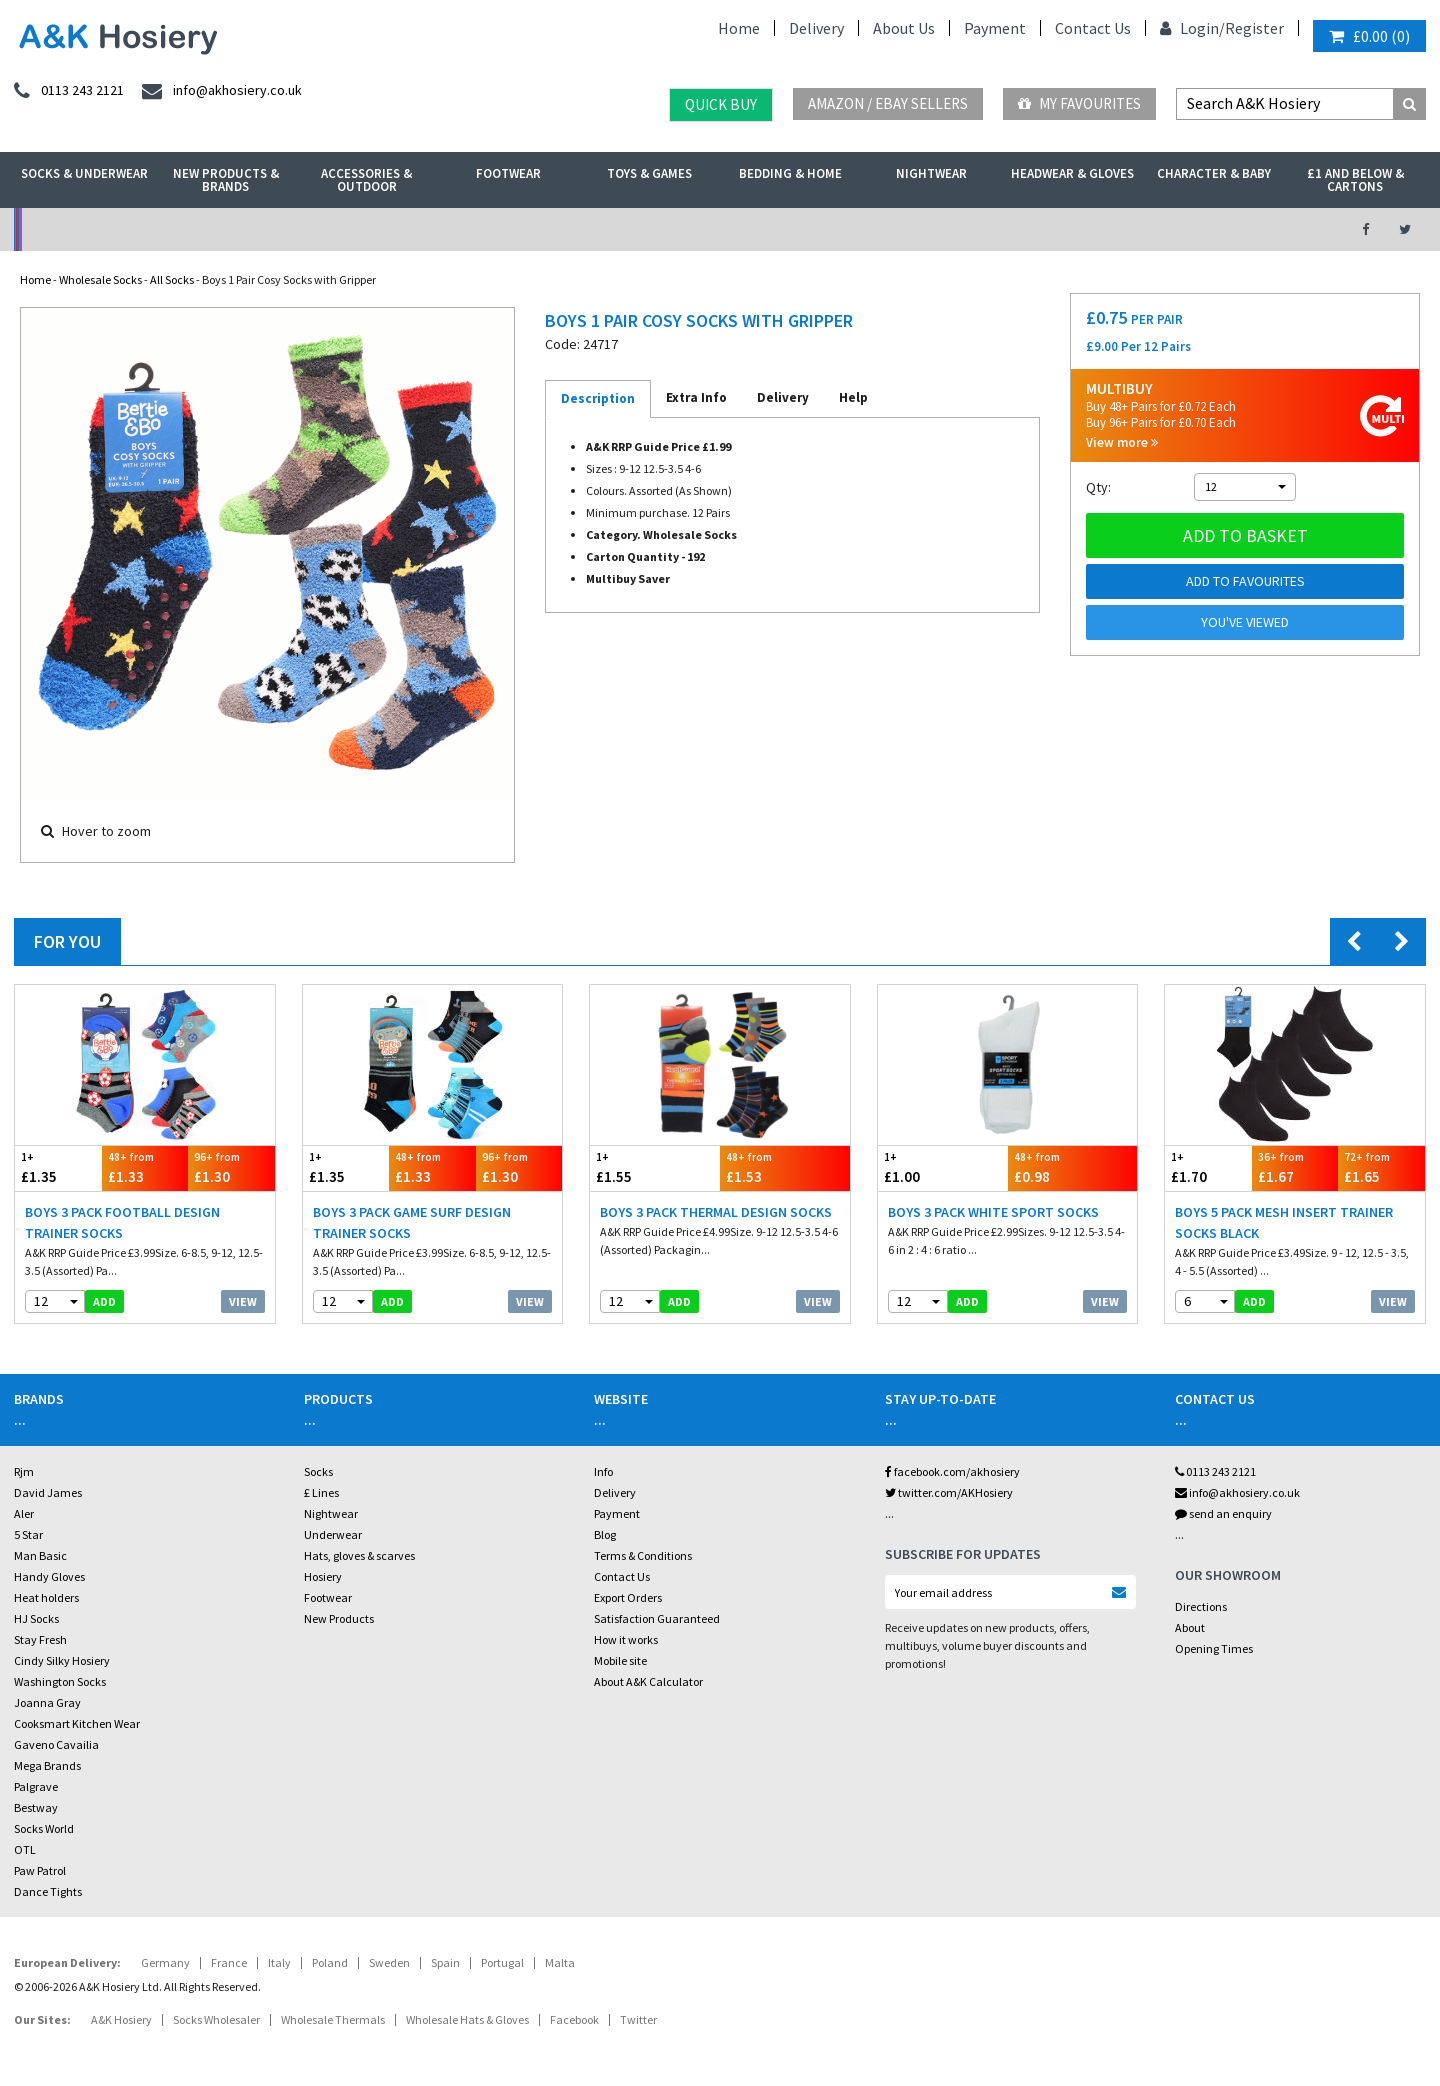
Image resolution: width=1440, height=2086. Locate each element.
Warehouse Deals (825, 229)
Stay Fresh (40, 1639)
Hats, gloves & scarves (359, 1555)
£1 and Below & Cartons (1355, 180)
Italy (279, 1962)
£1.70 (1208, 1167)
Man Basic (40, 1555)
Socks (318, 1471)
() (1369, 36)
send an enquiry (1223, 1513)
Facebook (574, 2019)
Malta (560, 1962)
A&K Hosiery (121, 2019)
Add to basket (1245, 535)
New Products (339, 1618)
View (243, 1301)
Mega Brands (47, 1765)
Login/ (1192, 28)
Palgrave (36, 1786)
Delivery (816, 28)
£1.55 (655, 1167)
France (229, 1962)
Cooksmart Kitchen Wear (77, 1723)
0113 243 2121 (1215, 1471)
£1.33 (145, 1167)
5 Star (28, 1534)
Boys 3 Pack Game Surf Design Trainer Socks (412, 1222)
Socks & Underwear (84, 173)
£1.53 (785, 1167)
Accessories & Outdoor (366, 180)
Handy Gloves (49, 1576)
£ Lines (321, 1492)
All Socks (172, 279)
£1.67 (1295, 1167)
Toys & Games (649, 173)
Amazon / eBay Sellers (888, 103)
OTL (25, 1849)
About (1190, 1627)
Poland (330, 1962)
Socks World (44, 1828)
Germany (165, 1962)
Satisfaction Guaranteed (657, 1618)
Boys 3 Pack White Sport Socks (993, 1212)
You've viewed (1245, 622)
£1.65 (1381, 1167)
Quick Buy (721, 104)
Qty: (1098, 487)
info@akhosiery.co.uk (1237, 1492)
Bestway (36, 1807)
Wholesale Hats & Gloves (467, 2019)
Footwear (508, 173)
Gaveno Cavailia (56, 1744)
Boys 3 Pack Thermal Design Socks (716, 1212)
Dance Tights (48, 1891)
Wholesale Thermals (333, 2019)
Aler (24, 1513)
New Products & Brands (226, 180)
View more (1122, 442)
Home (739, 28)
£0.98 (1073, 1167)
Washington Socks (60, 1681)
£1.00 (943, 1167)
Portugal (502, 1962)
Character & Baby (1214, 173)
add (104, 1301)
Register (1254, 28)
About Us (904, 28)
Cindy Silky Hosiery (62, 1660)
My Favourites (1079, 103)
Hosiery (323, 1576)
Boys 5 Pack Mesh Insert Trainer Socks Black (1284, 1222)
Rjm (24, 1471)
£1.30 (231, 1167)
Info (603, 1471)
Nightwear (931, 173)
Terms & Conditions (643, 1555)
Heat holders (46, 1597)
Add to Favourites (1245, 581)
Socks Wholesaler (216, 2019)
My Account (501, 229)
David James (48, 1492)
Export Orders (628, 1597)
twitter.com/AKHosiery (949, 1492)
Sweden (389, 1962)
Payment (995, 28)
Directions (1201, 1606)
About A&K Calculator (648, 1681)
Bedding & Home (790, 173)
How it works (626, 1639)
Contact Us (1093, 28)
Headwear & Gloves (1072, 173)
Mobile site (620, 1660)
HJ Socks (36, 1618)
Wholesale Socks (100, 279)
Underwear (333, 1534)
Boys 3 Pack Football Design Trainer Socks (122, 1222)
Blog (605, 1534)
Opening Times (1214, 1648)
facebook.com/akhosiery (952, 1471)
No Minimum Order (176, 229)
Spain (445, 1962)
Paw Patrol (40, 1870)
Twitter (638, 2019)
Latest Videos (1151, 229)
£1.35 (58, 1167)
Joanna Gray (47, 1702)
